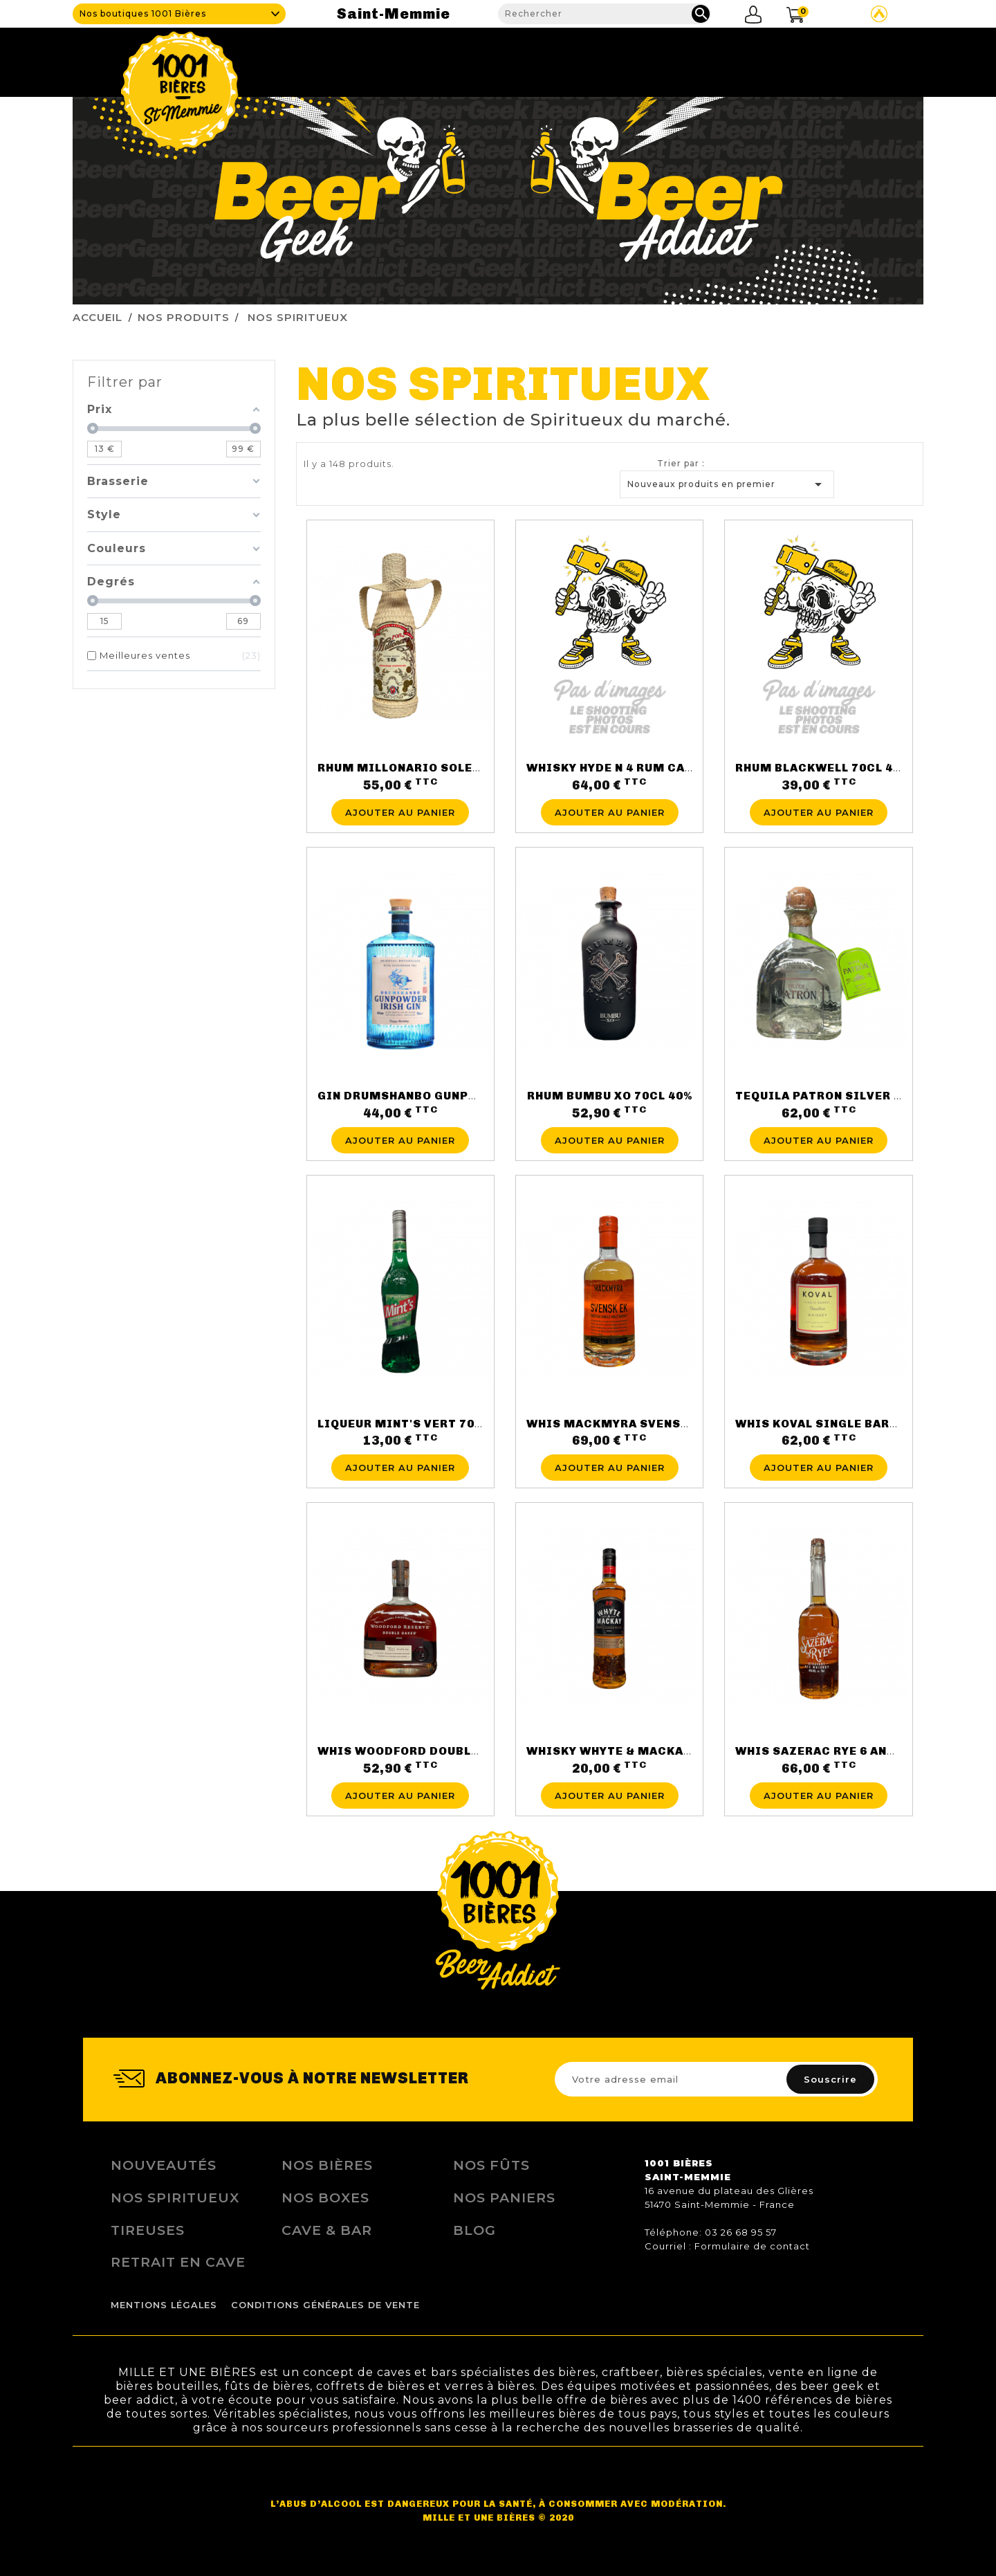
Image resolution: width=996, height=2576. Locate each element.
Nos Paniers (504, 2197)
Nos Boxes (325, 2197)
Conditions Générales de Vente (325, 2305)
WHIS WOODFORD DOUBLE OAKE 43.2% (435, 1750)
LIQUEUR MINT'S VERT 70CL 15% (417, 1423)
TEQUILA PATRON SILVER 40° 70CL (841, 1095)
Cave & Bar (327, 2230)
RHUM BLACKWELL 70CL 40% (822, 767)
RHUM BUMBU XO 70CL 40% (609, 1095)
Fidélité (715, 59)
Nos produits (545, 59)
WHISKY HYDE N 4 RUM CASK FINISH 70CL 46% (667, 767)
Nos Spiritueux (175, 2197)
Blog (778, 59)
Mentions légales (164, 2305)
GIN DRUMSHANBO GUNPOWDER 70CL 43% (446, 1095)
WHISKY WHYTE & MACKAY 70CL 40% (639, 1750)
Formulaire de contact (752, 2245)
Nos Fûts (491, 2165)
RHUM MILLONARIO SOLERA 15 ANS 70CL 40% (456, 767)
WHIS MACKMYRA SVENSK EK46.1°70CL (648, 1423)
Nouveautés (163, 2165)
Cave (465, 59)
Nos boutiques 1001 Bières (143, 13)
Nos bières (327, 2165)
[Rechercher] (604, 13)
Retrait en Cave (178, 2262)
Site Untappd (879, 14)
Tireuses (640, 59)
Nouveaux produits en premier (727, 484)
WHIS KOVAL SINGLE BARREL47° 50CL (850, 1423)
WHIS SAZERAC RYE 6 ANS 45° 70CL (843, 1750)
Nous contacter (869, 59)
